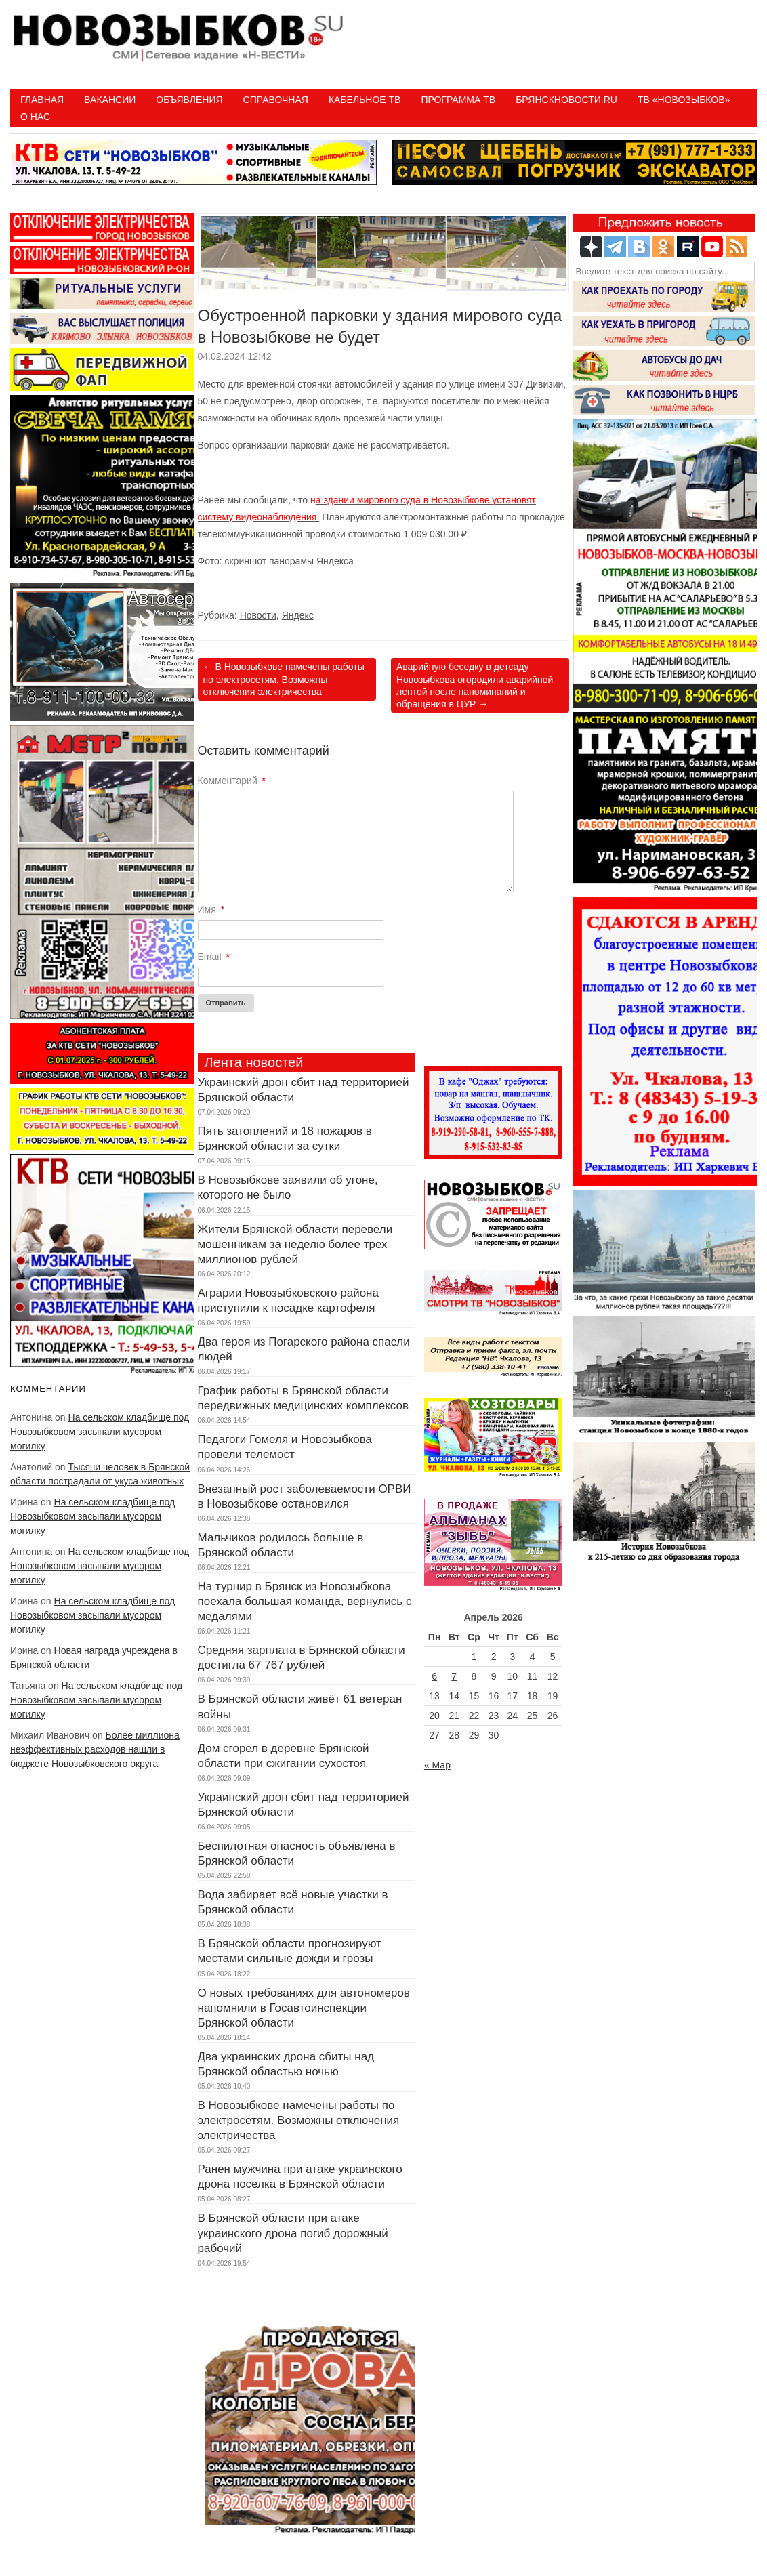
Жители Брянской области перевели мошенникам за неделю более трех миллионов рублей (295, 1244)
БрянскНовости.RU (566, 99)
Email (214, 956)
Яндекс (298, 615)
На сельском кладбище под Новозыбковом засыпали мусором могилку (99, 1431)
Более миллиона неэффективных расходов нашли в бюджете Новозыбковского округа (95, 1749)
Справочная (275, 99)
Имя (211, 909)
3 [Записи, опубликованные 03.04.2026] (512, 1656)
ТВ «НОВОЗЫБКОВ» (684, 99)
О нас (35, 116)
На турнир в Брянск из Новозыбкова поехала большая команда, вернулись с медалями (305, 1601)
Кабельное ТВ (365, 99)
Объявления (189, 99)
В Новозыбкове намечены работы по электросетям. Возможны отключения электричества (284, 679)
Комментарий (232, 780)
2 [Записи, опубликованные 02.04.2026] (494, 1656)
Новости (258, 615)
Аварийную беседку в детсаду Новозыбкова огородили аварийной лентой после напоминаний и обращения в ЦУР (474, 685)
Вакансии (110, 99)
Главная (42, 99)
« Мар (437, 1765)
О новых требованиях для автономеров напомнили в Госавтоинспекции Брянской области (304, 2008)
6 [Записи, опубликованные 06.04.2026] (434, 1676)
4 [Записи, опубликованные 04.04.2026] (532, 1656)
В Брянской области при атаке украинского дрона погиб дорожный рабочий (293, 2232)
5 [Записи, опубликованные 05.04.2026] (553, 1656)
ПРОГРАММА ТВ (458, 99)
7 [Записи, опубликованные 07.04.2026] (454, 1676)
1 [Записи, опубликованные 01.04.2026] (474, 1656)
